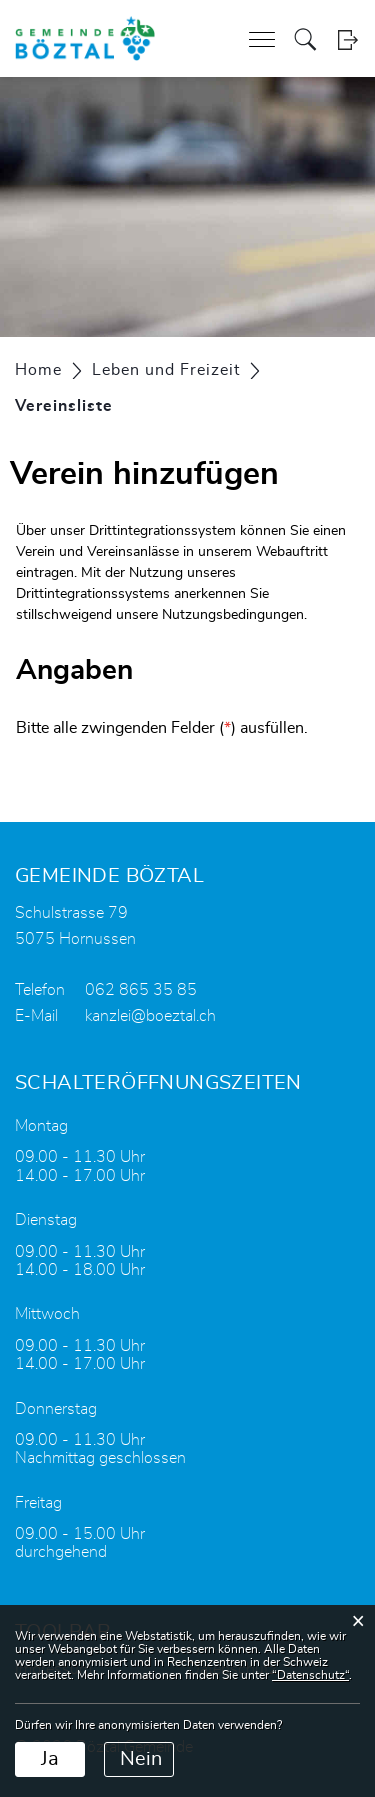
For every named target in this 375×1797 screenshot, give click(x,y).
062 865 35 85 (141, 990)
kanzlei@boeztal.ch (150, 1016)
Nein (141, 1759)
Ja (50, 1759)
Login (347, 39)
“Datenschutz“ (310, 1675)
